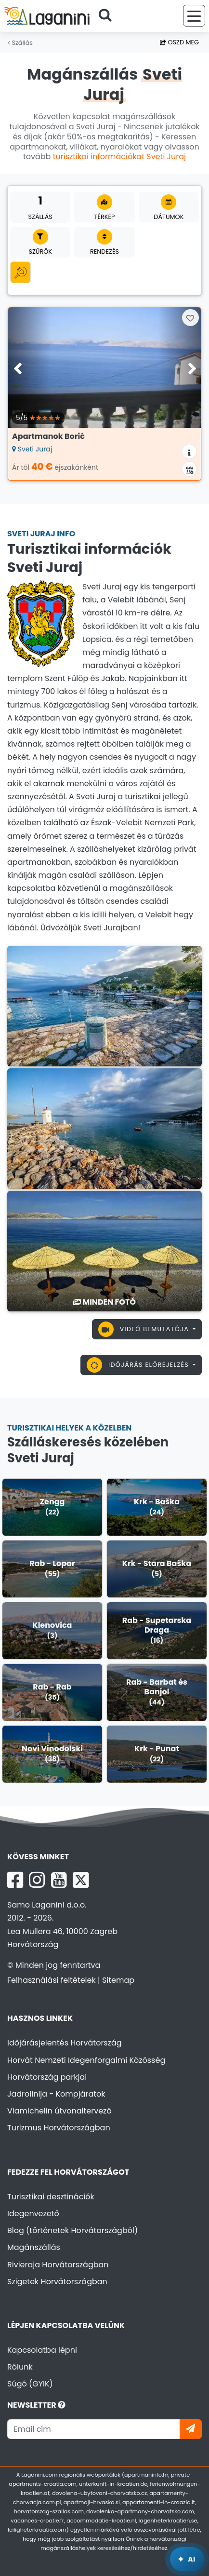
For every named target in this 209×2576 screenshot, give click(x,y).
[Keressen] (108, 16)
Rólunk (20, 2366)
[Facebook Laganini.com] (15, 1880)
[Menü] (194, 16)
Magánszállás (33, 2247)
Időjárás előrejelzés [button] (139, 1365)
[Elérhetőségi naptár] (189, 469)
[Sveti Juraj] (104, 1005)
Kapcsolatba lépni (42, 2350)
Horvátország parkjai (47, 2077)
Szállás (20, 43)
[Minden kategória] (20, 272)
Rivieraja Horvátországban (58, 2264)
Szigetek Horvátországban (57, 2281)
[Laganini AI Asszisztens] (187, 2559)
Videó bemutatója (144, 1329)
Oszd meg (179, 42)
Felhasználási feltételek (51, 1980)
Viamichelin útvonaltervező (59, 2110)
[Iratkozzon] (191, 2429)
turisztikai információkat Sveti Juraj (119, 156)
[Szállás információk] (189, 451)
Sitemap (118, 1980)
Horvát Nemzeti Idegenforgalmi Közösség (86, 2060)
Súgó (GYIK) (30, 2383)
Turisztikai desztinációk (50, 2196)
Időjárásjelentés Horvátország (64, 2042)
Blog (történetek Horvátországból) (72, 2230)
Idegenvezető (33, 2213)
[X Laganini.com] (81, 1880)
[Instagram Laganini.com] (37, 1880)
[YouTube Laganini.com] (59, 1880)
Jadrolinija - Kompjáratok (56, 2093)
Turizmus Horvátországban (58, 2127)
